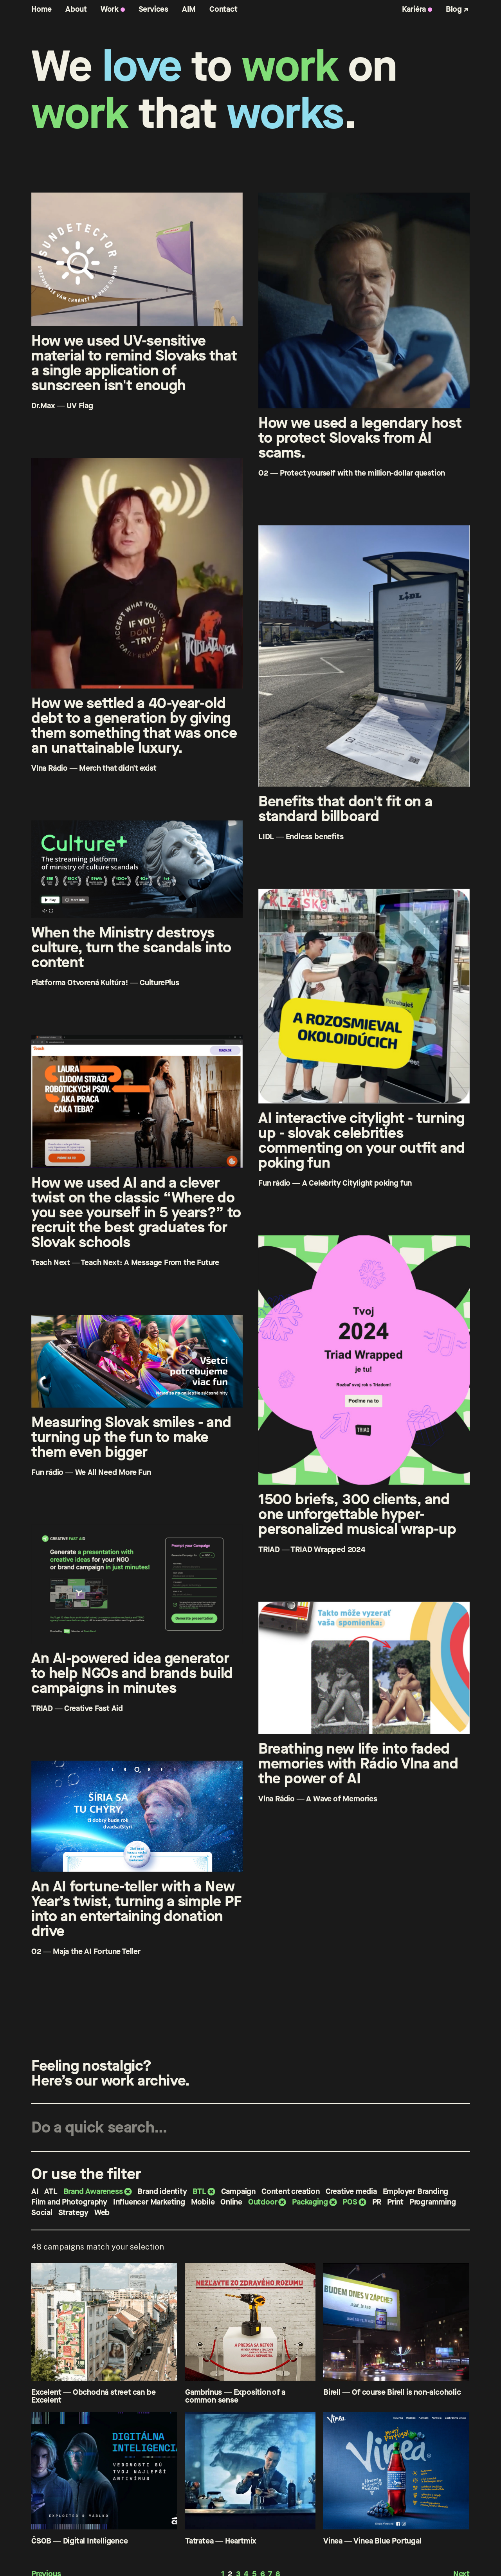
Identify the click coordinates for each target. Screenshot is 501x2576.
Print (395, 2202)
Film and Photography (69, 2202)
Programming (432, 2202)
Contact (223, 9)
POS (349, 2202)
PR (377, 2202)
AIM (189, 9)
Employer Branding (416, 2191)
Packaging (310, 2202)
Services (153, 9)
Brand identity (162, 2191)
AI (35, 2191)
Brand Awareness (93, 2191)
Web (102, 2212)
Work (110, 9)
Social (41, 2212)
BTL (199, 2191)
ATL (50, 2191)
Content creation (290, 2191)
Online (231, 2202)
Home (41, 9)
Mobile (203, 2202)
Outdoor (263, 2202)
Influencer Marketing (149, 2202)
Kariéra (414, 9)
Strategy (73, 2212)
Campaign (238, 2191)
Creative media (351, 2191)
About (76, 9)
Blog (454, 9)
